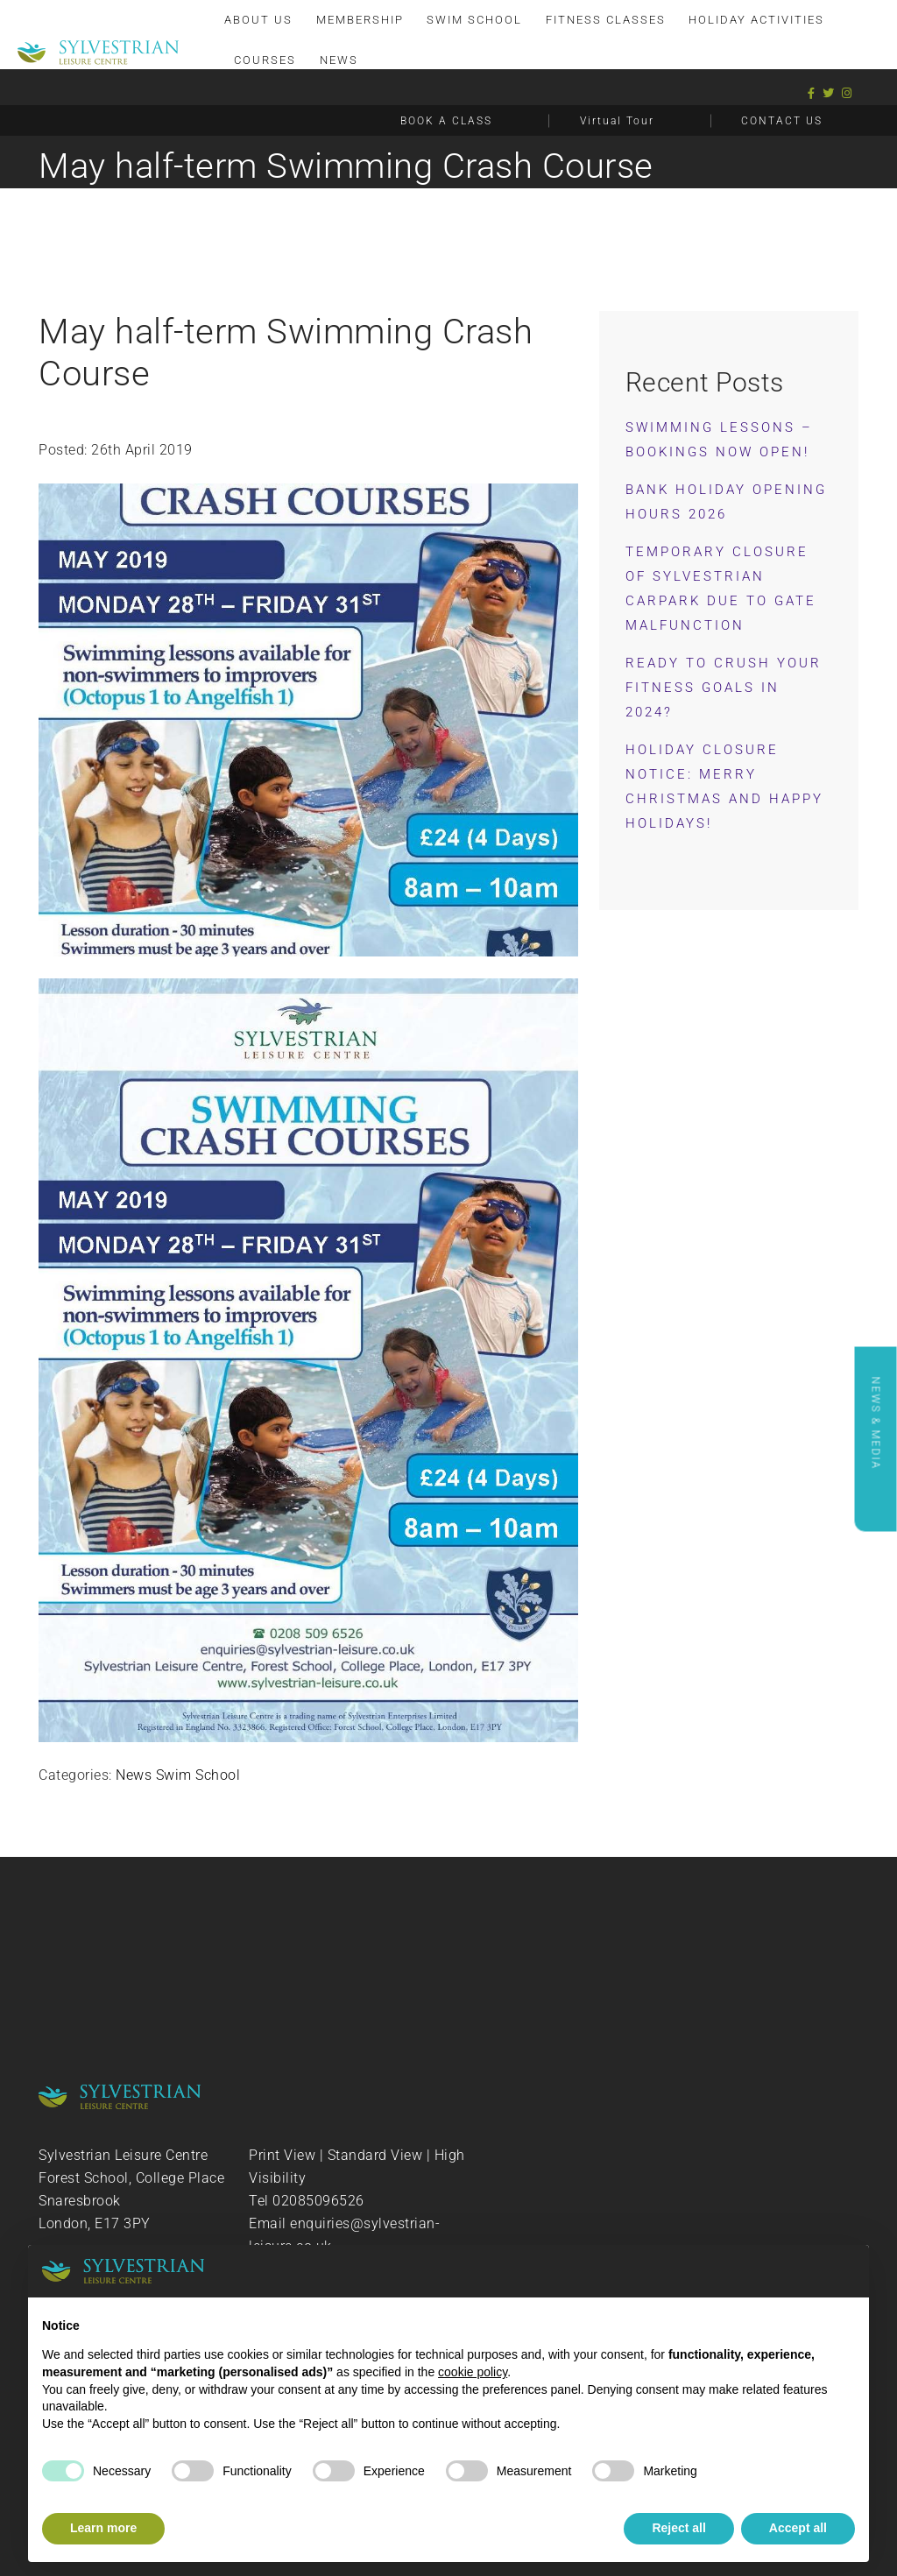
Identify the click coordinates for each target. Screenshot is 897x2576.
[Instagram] (847, 92)
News (134, 1775)
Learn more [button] (103, 2528)
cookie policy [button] (472, 2372)
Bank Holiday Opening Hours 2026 (726, 502)
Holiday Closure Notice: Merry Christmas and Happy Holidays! (724, 786)
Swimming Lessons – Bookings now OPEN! (719, 440)
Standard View (375, 2155)
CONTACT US (782, 120)
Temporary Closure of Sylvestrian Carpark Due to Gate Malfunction (720, 588)
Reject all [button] (678, 2528)
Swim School (198, 1775)
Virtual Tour (617, 120)
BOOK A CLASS (446, 120)
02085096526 (318, 2200)
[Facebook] (812, 92)
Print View (282, 2155)
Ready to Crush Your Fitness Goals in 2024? (723, 687)
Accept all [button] (798, 2528)
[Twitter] (829, 92)
